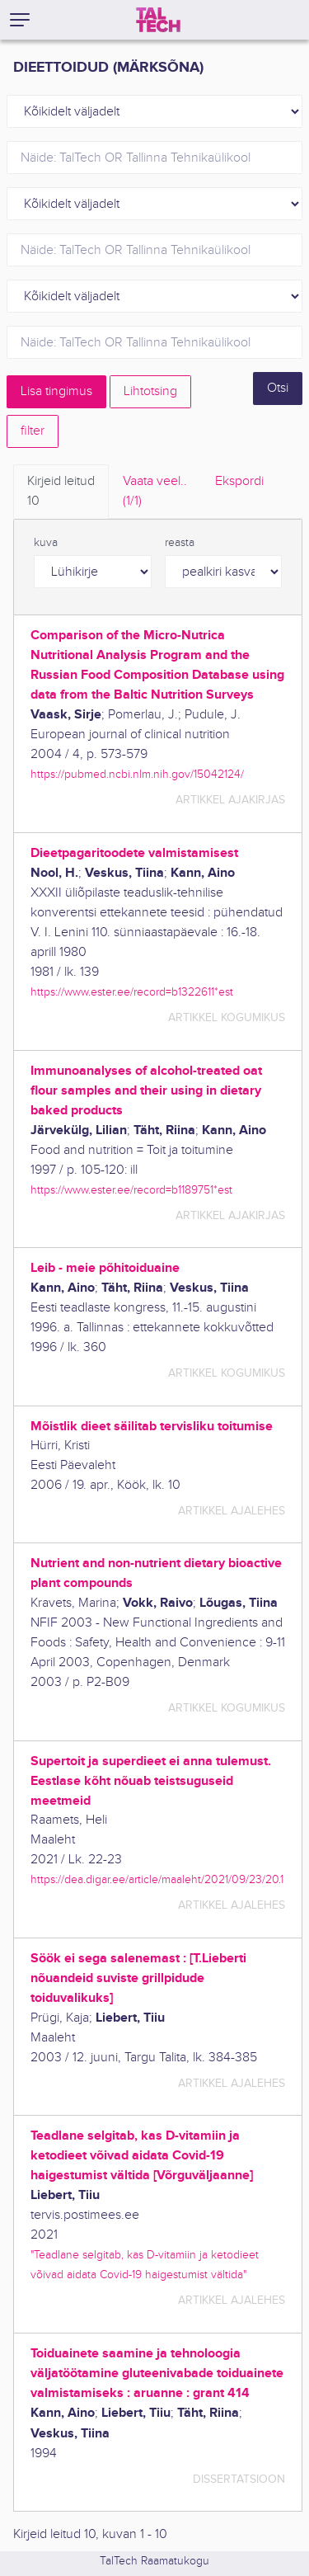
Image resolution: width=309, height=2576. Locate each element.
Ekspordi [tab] (239, 481)
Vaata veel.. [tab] (155, 492)
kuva (46, 542)
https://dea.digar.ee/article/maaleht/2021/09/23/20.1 (156, 1879)
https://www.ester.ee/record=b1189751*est (131, 1190)
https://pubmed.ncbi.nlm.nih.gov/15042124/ (137, 774)
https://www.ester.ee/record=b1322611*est (131, 992)
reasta (179, 542)
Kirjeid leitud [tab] (61, 492)
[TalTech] (158, 20)
